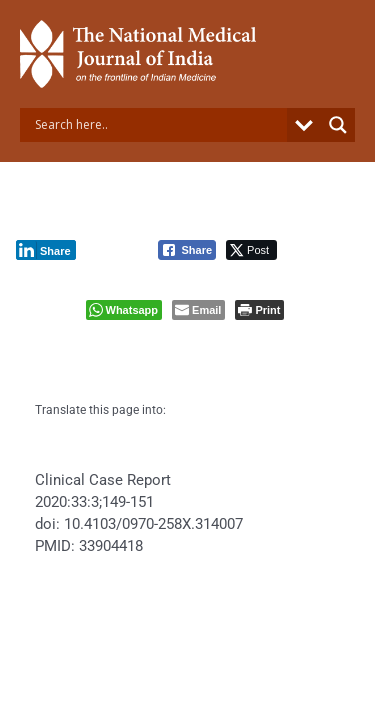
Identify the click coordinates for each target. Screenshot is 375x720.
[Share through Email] (198, 310)
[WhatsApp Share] (124, 310)
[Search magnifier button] (338, 125)
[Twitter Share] (251, 250)
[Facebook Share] (187, 250)
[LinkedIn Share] (46, 250)
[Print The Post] (259, 310)
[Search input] (158, 125)
